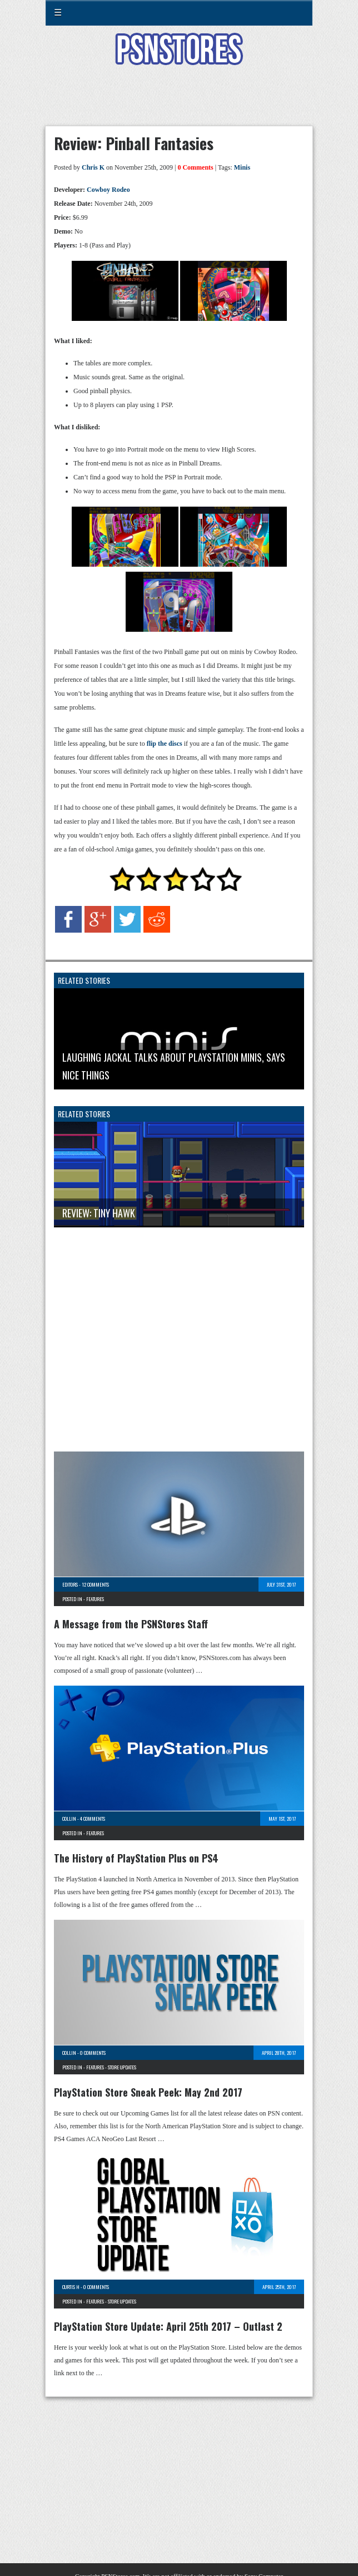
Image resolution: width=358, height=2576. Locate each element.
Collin (69, 1818)
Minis (242, 167)
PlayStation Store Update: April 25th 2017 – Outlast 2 (168, 2326)
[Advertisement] (179, 102)
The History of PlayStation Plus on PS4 (136, 1858)
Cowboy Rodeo (108, 190)
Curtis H (70, 2287)
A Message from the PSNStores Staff (131, 1624)
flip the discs (164, 743)
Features (95, 1599)
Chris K (93, 167)
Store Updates (122, 2067)
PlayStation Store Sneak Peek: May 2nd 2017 (148, 2092)
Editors (70, 1584)
